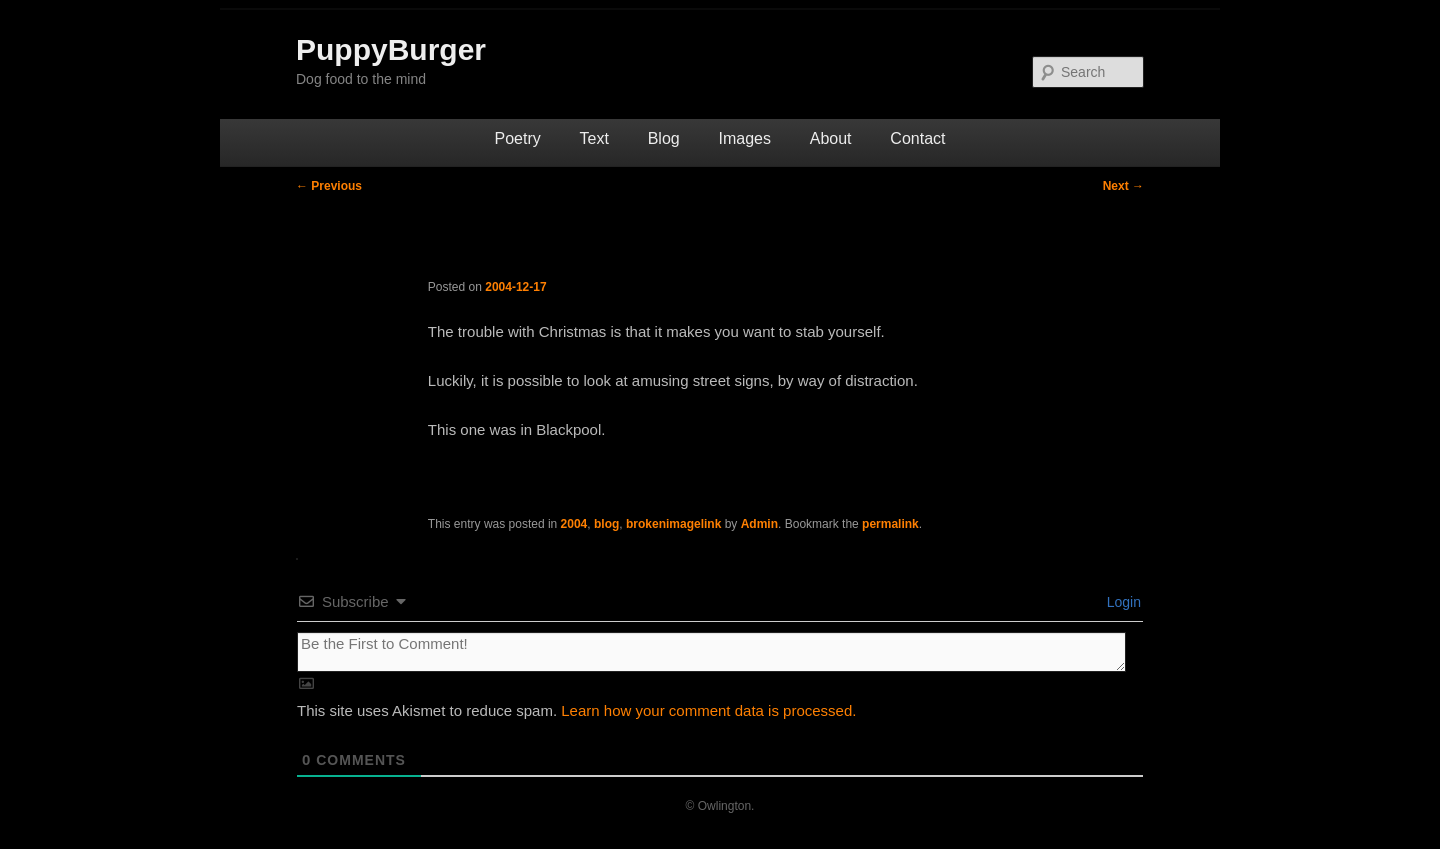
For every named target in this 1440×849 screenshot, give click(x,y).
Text (594, 138)
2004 (574, 524)
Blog (664, 138)
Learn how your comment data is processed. (708, 710)
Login (1122, 602)
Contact (917, 138)
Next (1123, 186)
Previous (329, 186)
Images (744, 138)
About (831, 138)
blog (606, 524)
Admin (759, 524)
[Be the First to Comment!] (711, 652)
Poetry (518, 138)
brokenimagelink (673, 524)
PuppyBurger (391, 49)
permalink (890, 524)
